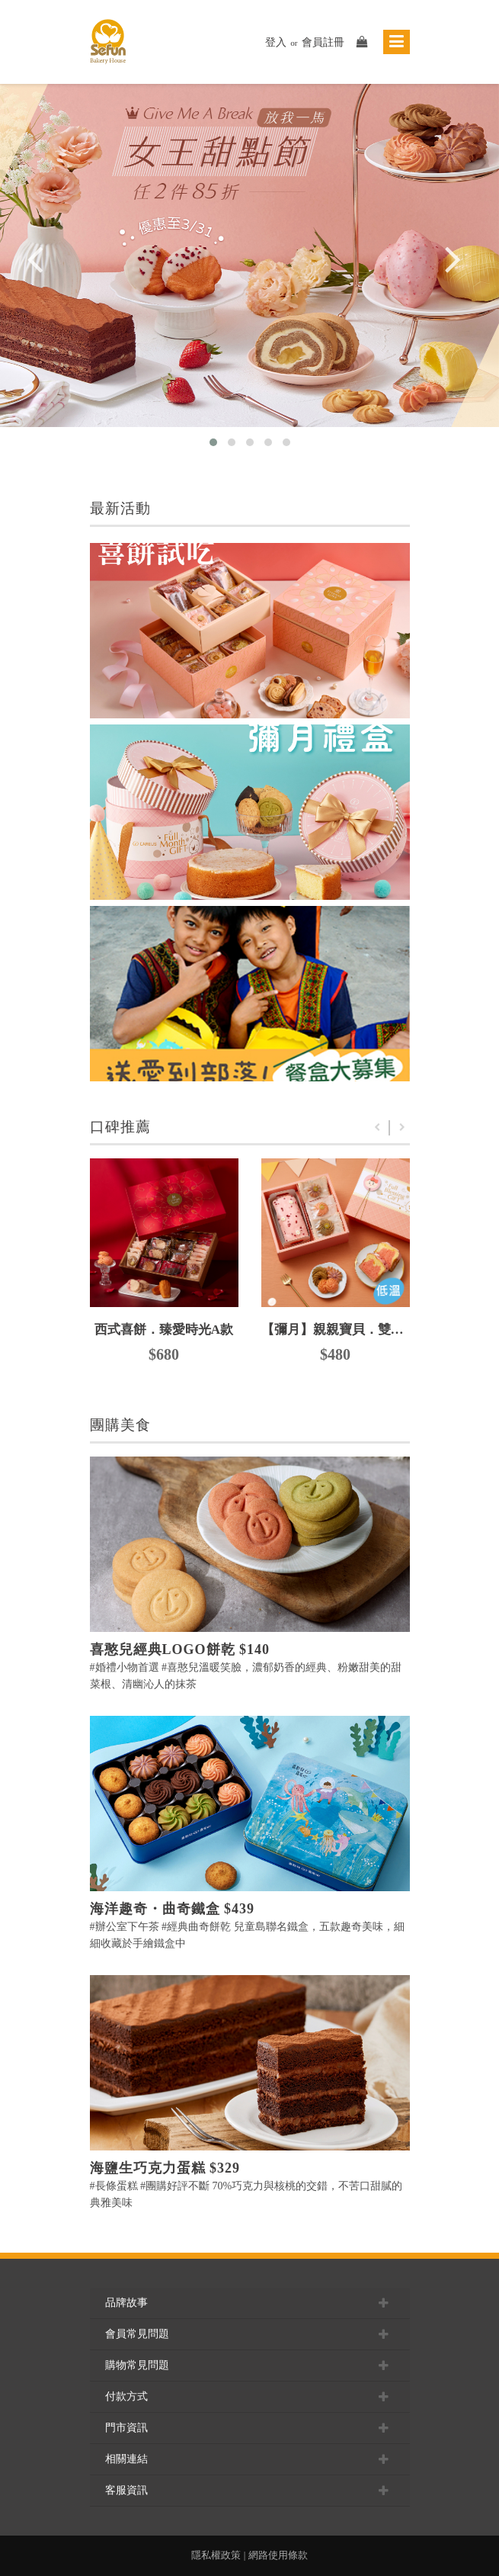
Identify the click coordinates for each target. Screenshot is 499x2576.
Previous (377, 1127)
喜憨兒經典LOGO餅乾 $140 (180, 1649)
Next (402, 1127)
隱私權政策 (216, 2555)
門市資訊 (250, 2428)
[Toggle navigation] (396, 42)
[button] (213, 442)
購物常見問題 (250, 2365)
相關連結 (250, 2459)
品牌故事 (250, 2303)
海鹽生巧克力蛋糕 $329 (165, 2168)
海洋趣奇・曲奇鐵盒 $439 (172, 1908)
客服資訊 (250, 2490)
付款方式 (250, 2397)
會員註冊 (323, 42)
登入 (275, 42)
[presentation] (35, 273)
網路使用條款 (278, 2555)
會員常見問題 (250, 2334)
